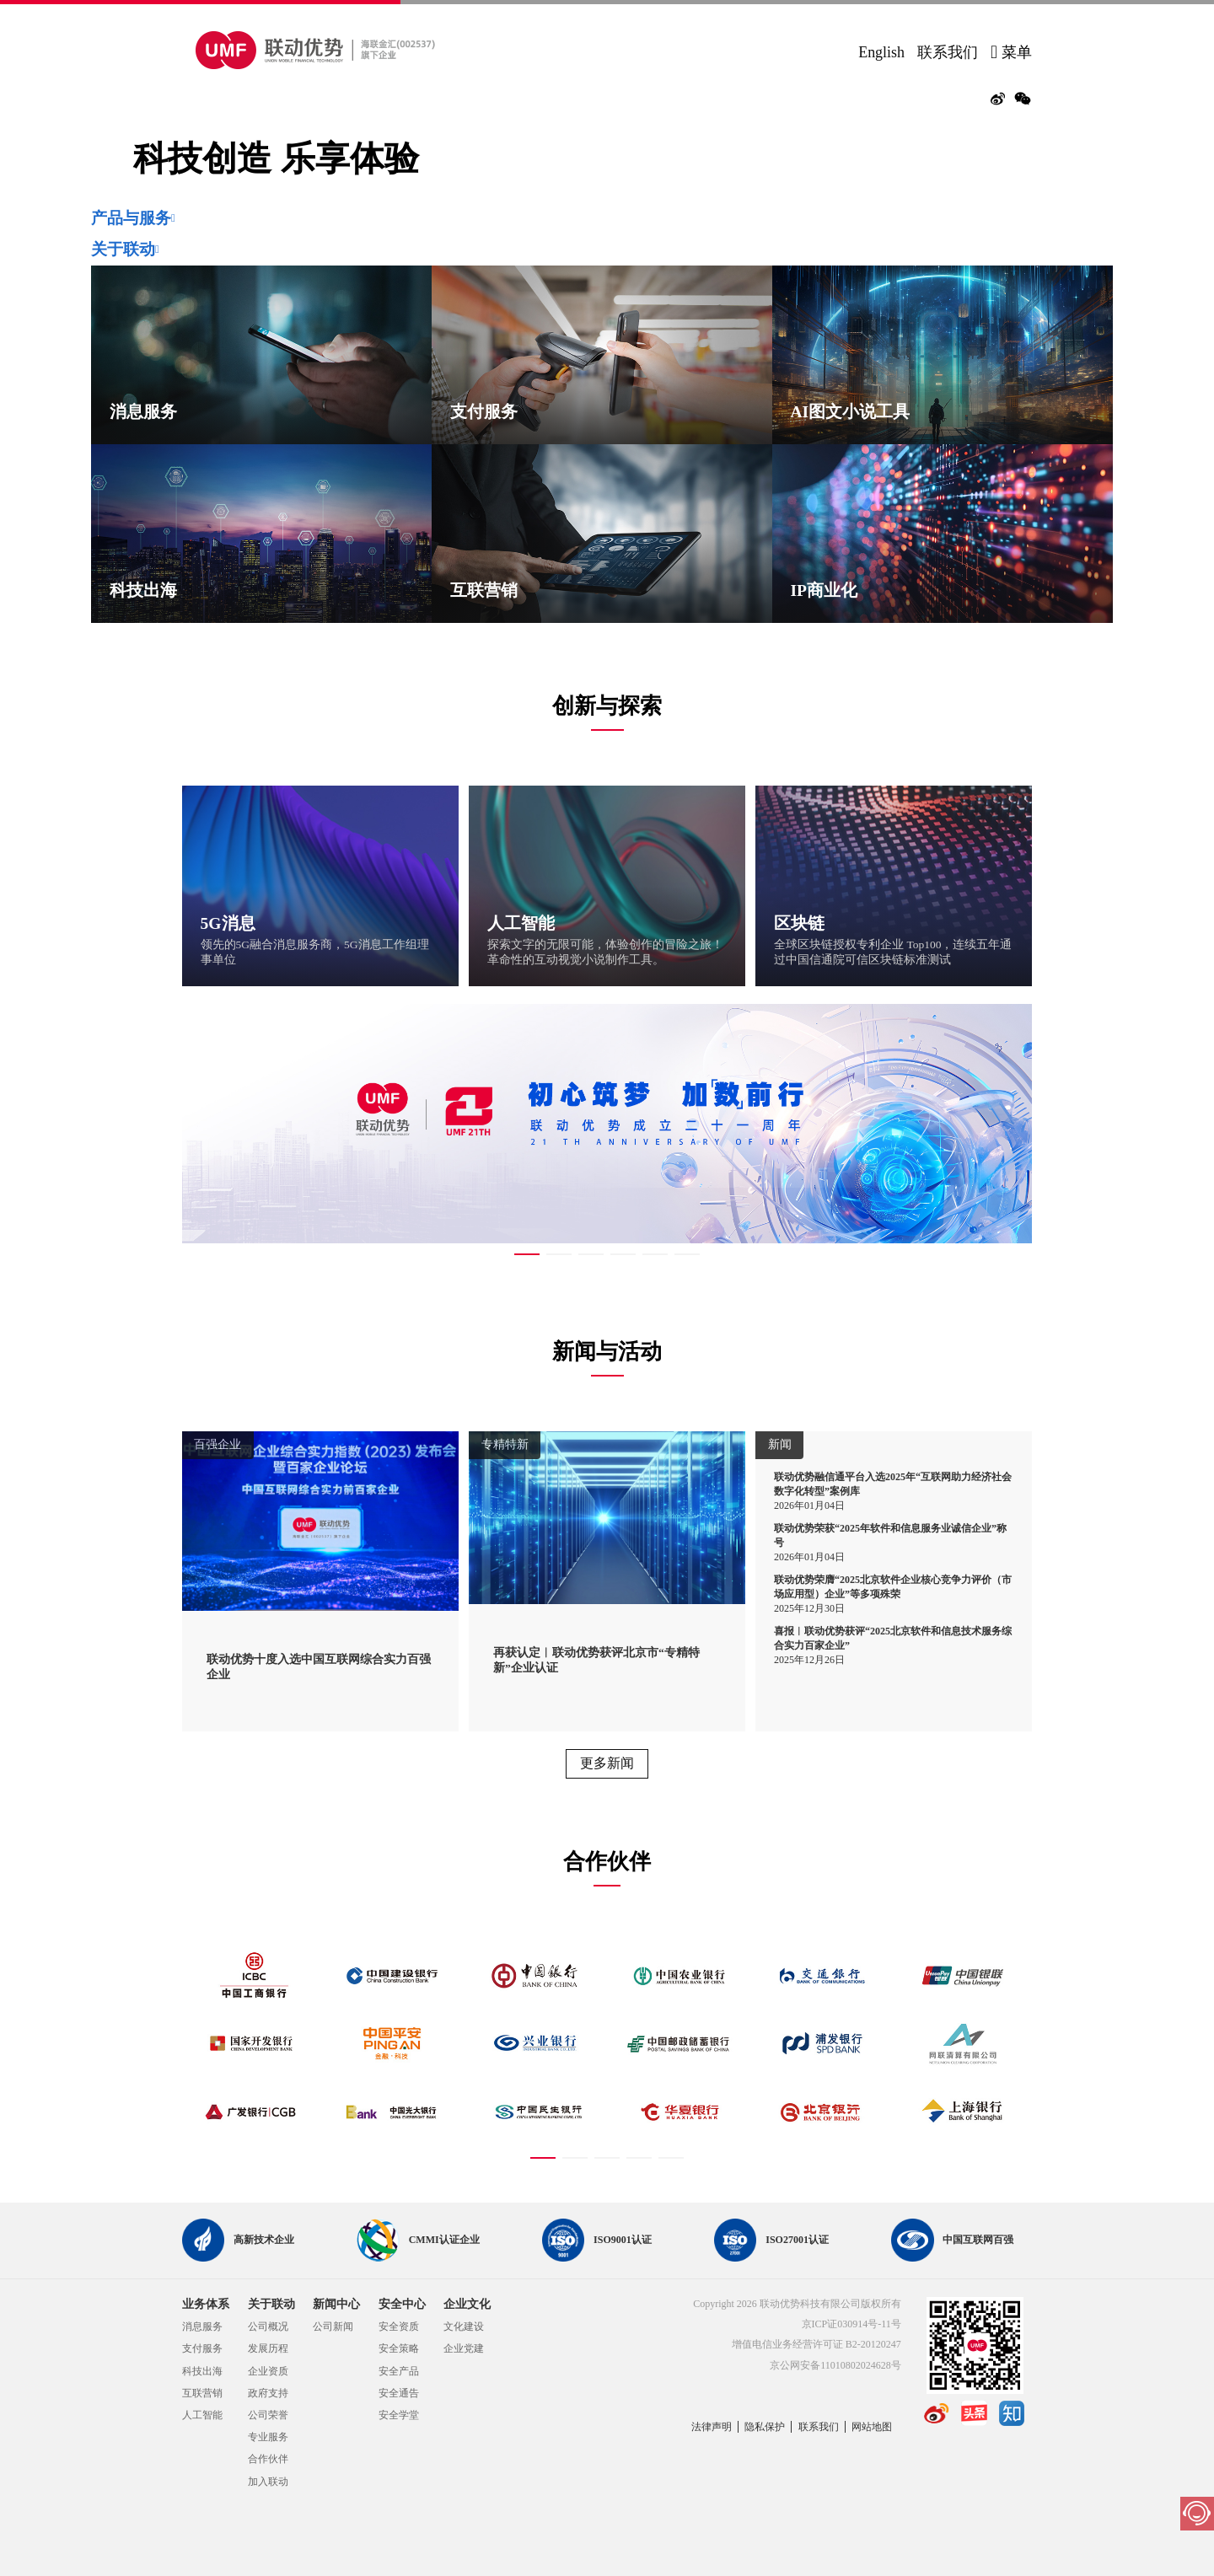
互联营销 (202, 2393)
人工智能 (202, 2415)
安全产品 (399, 2371)
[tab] (607, 218)
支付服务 (202, 2348)
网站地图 (871, 2427)
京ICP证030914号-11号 (851, 2324)
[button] (607, 218)
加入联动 (268, 2481)
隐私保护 (764, 2427)
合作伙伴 (268, 2459)
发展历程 (268, 2348)
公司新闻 (333, 2326)
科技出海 (202, 2371)
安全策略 (399, 2348)
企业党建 (463, 2348)
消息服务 (202, 2326)
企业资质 (268, 2371)
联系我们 (947, 52)
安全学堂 (399, 2415)
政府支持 (268, 2393)
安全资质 (399, 2326)
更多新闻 (607, 1763)
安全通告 (399, 2393)
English (881, 52)
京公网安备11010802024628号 (835, 2365)
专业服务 (268, 2437)
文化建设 (463, 2326)
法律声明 (711, 2427)
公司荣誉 (268, 2415)
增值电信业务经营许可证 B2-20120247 (816, 2344)
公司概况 (268, 2326)
